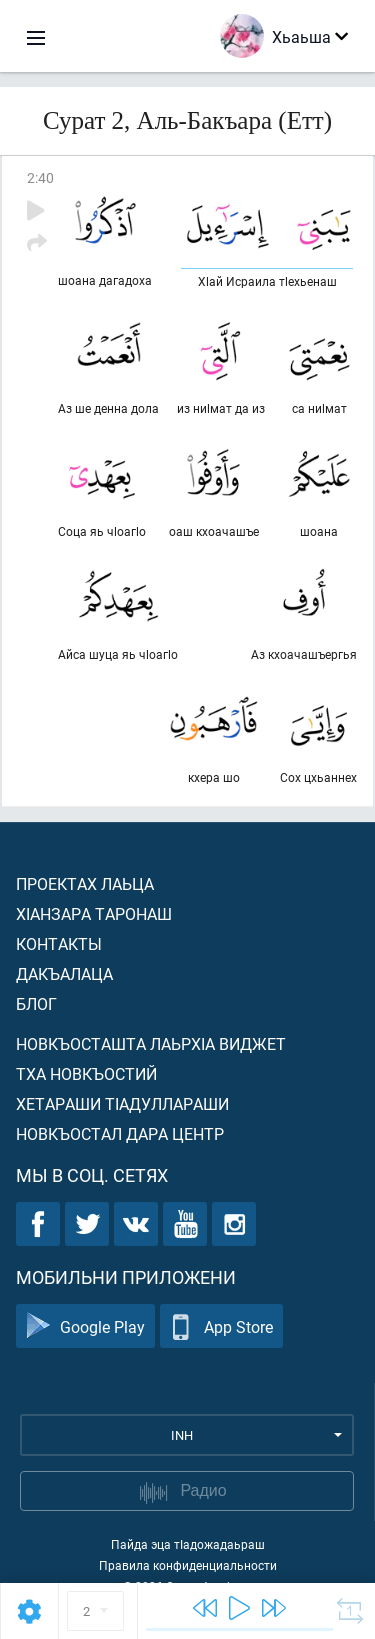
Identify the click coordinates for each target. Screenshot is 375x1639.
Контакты (59, 943)
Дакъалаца (64, 973)
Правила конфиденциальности (188, 1565)
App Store (221, 1326)
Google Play (85, 1326)
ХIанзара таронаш (94, 913)
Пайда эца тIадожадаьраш (188, 1544)
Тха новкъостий (86, 1073)
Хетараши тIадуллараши (122, 1103)
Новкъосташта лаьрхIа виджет (151, 1043)
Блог (36, 1003)
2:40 (40, 177)
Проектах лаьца (85, 883)
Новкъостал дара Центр (120, 1133)
